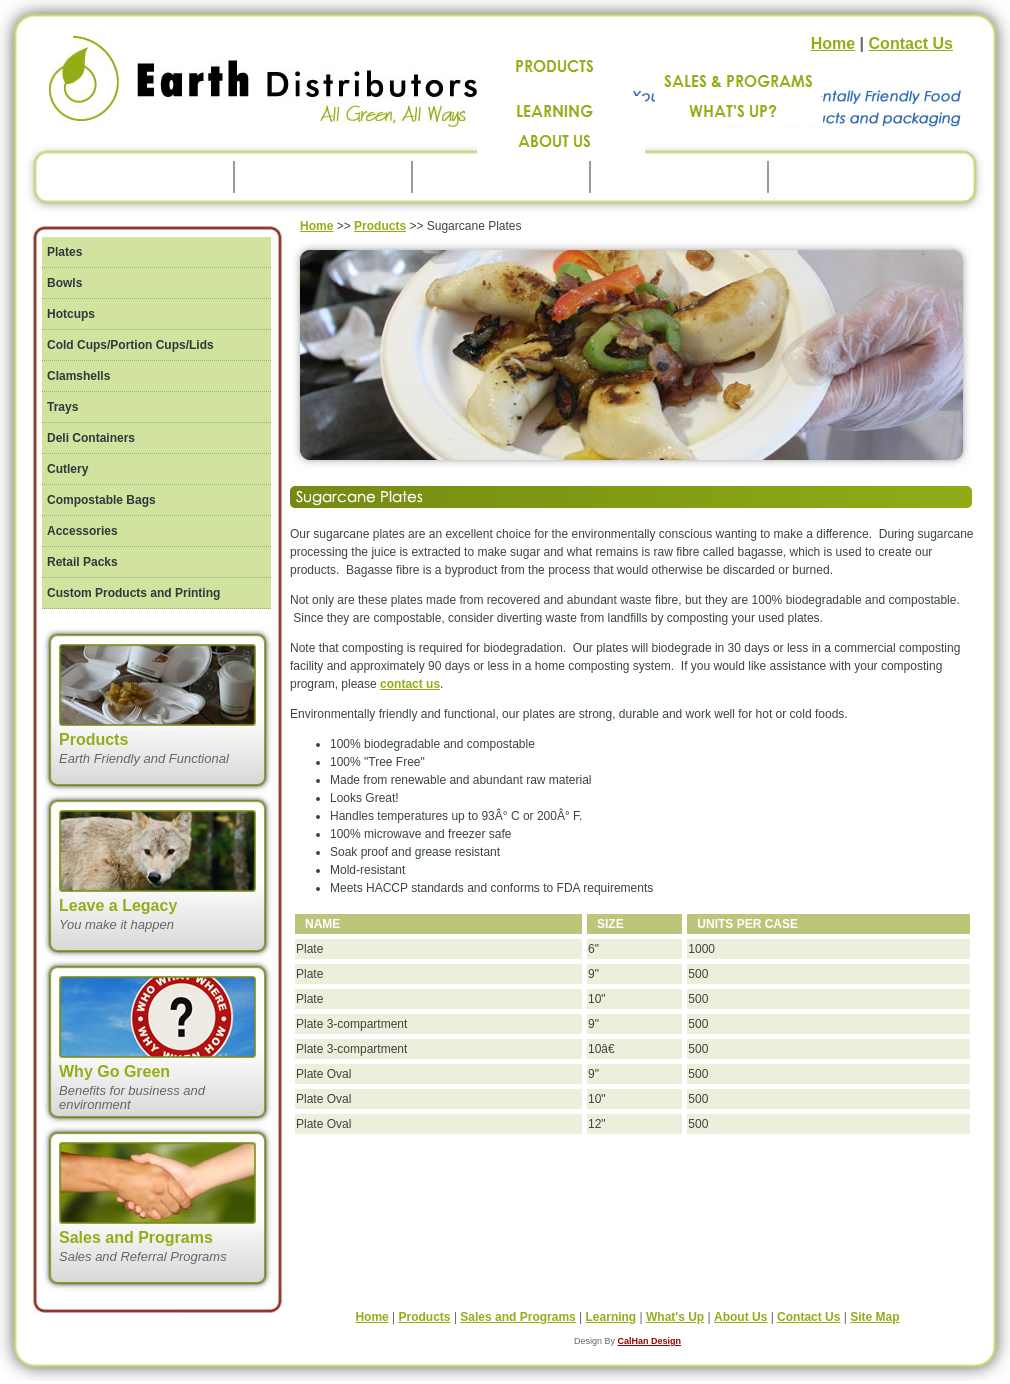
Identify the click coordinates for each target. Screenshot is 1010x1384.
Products (380, 226)
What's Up (675, 1317)
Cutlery (67, 469)
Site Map (874, 1317)
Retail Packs (82, 562)
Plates (64, 252)
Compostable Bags (101, 500)
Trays (62, 407)
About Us (740, 1317)
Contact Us (911, 43)
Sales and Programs (517, 1317)
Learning (611, 1317)
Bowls (64, 283)
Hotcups (71, 314)
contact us (410, 684)
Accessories (82, 531)
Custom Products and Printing (133, 593)
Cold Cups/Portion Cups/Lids (130, 345)
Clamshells (78, 376)
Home (833, 43)
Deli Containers (91, 438)
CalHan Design (650, 1341)
